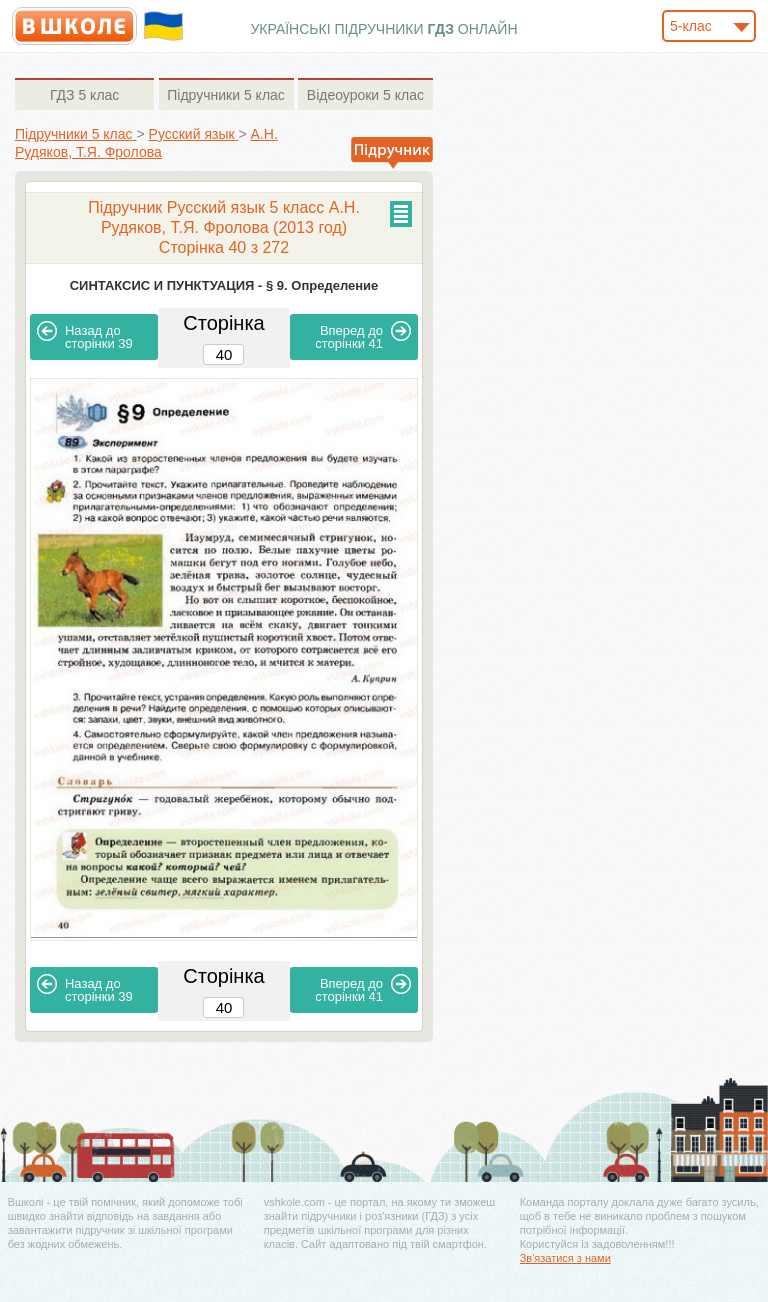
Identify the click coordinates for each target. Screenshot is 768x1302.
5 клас (84, 95)
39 (85, 336)
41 (363, 336)
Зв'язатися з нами (565, 1258)
